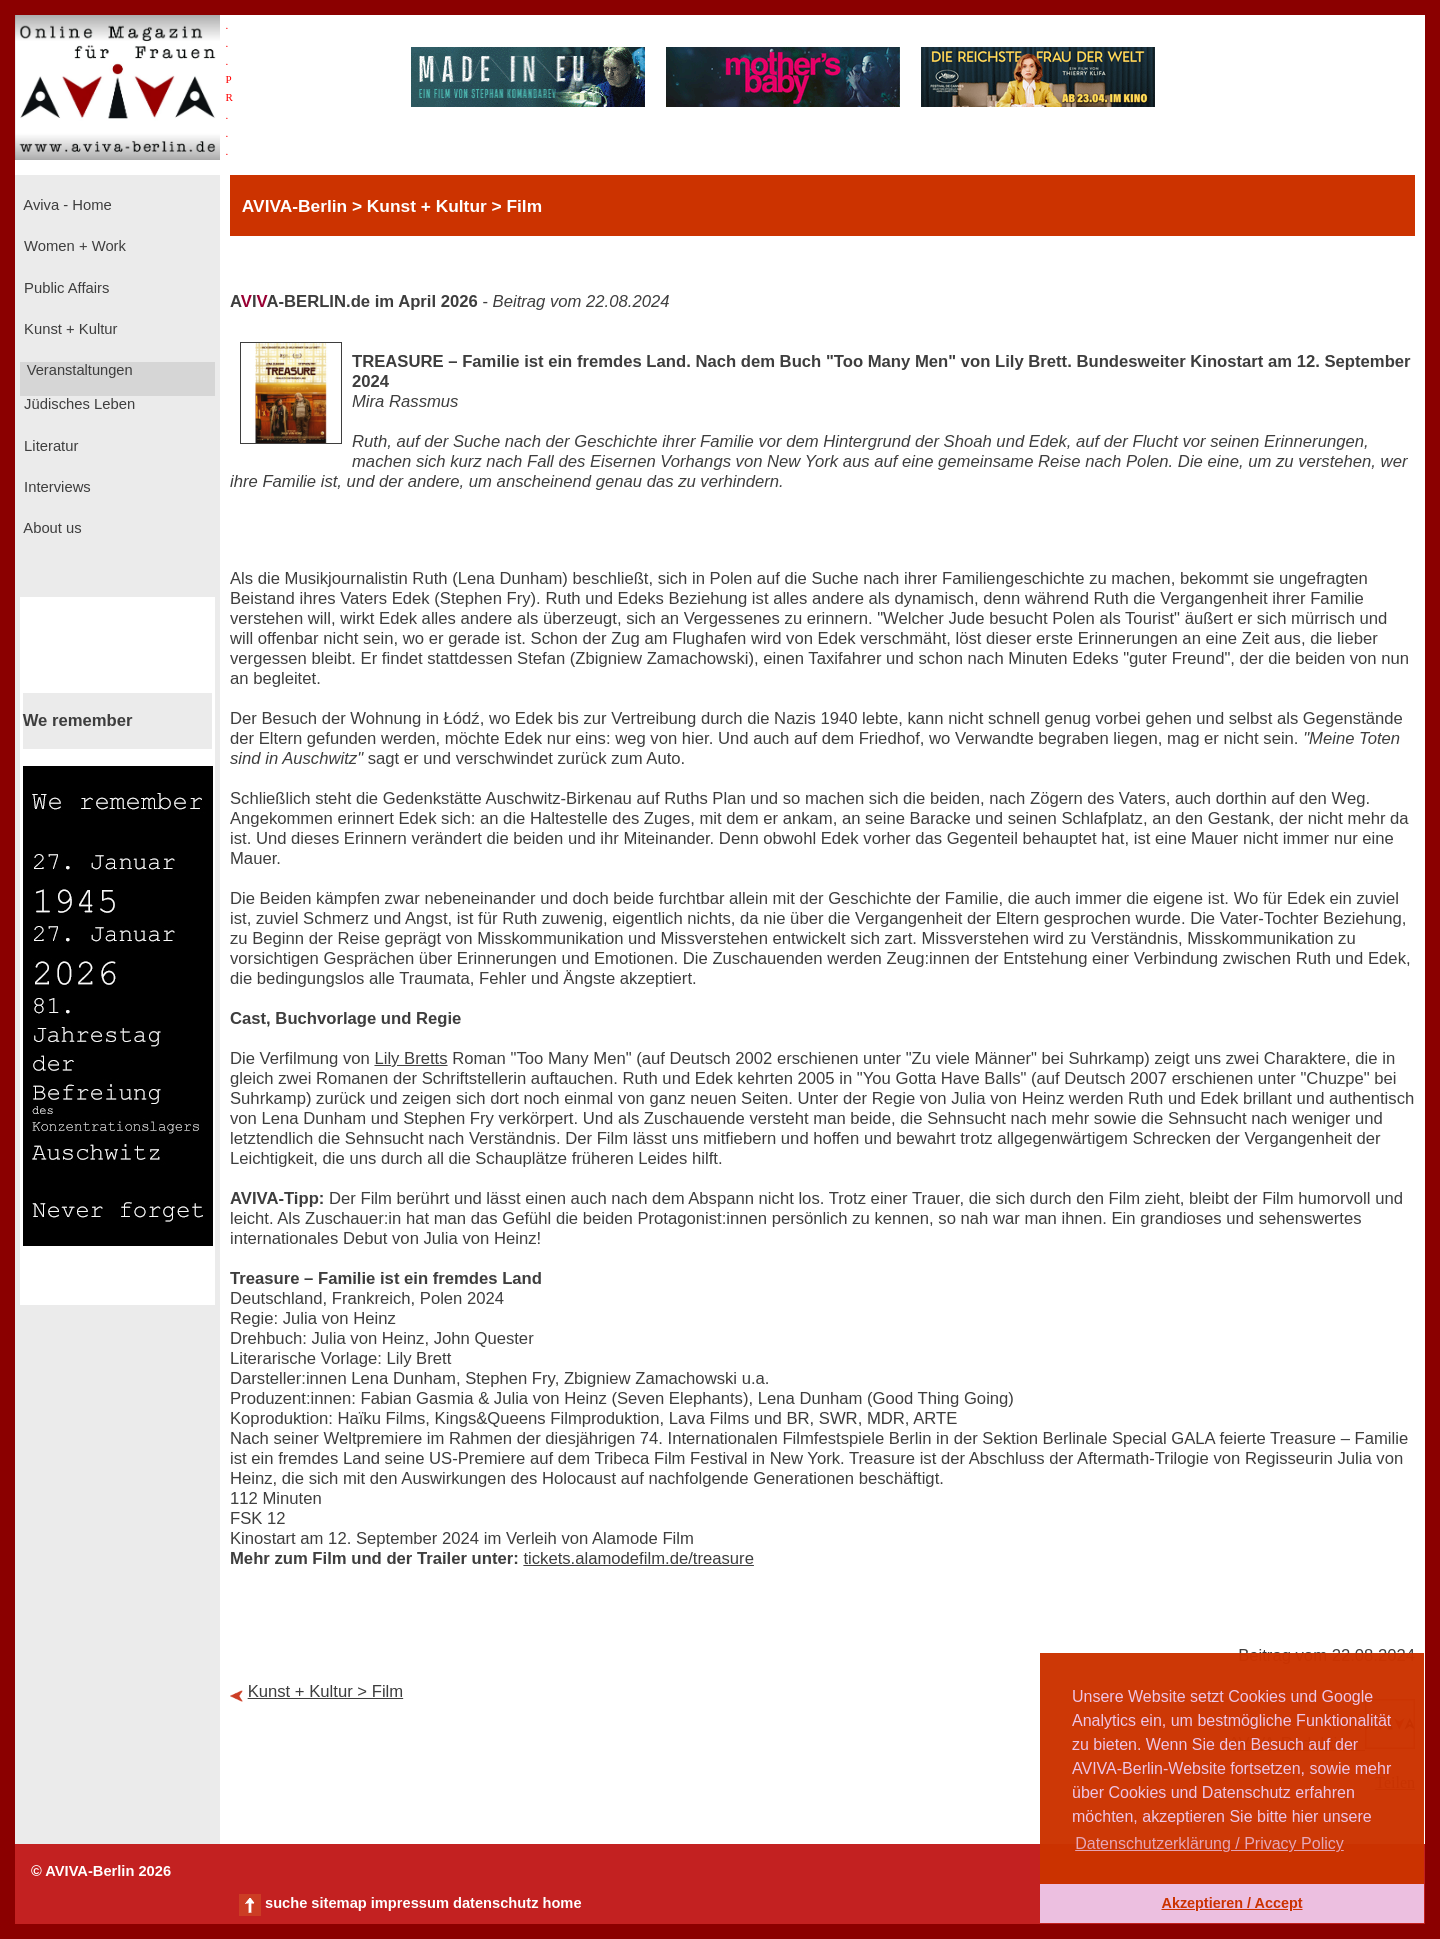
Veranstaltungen (78, 370)
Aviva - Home (66, 205)
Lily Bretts (410, 1058)
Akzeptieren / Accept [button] (1231, 1903)
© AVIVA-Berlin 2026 (101, 1871)
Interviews (55, 487)
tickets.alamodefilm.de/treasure (638, 1558)
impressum (410, 1903)
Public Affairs (64, 288)
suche (286, 1903)
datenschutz (496, 1903)
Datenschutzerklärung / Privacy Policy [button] (1209, 1843)
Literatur (49, 446)
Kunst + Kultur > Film (326, 1691)
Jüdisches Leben (77, 404)
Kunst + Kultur (68, 329)
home (561, 1903)
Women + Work (73, 246)
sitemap (338, 1903)
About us (51, 528)
